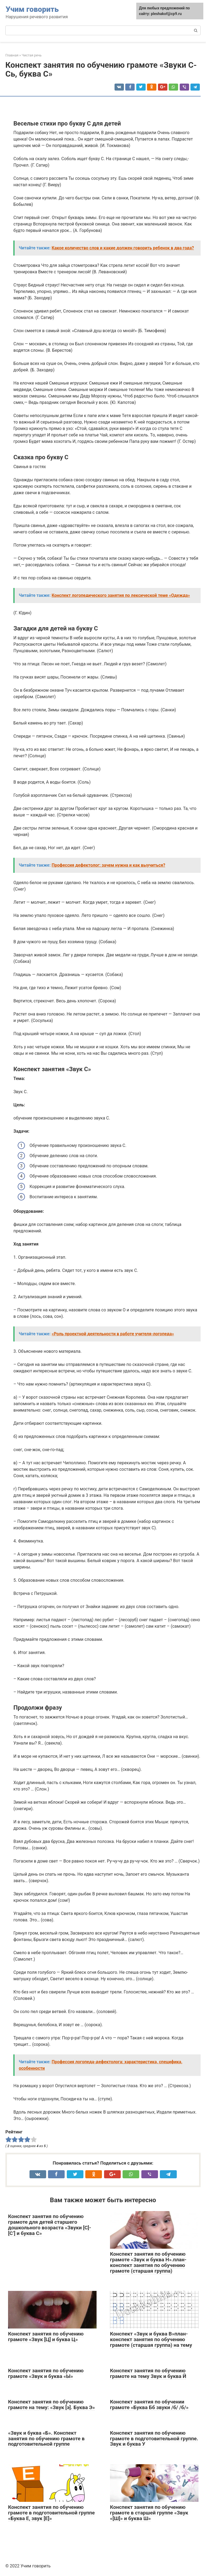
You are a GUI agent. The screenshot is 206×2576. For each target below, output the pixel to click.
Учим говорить (32, 9)
